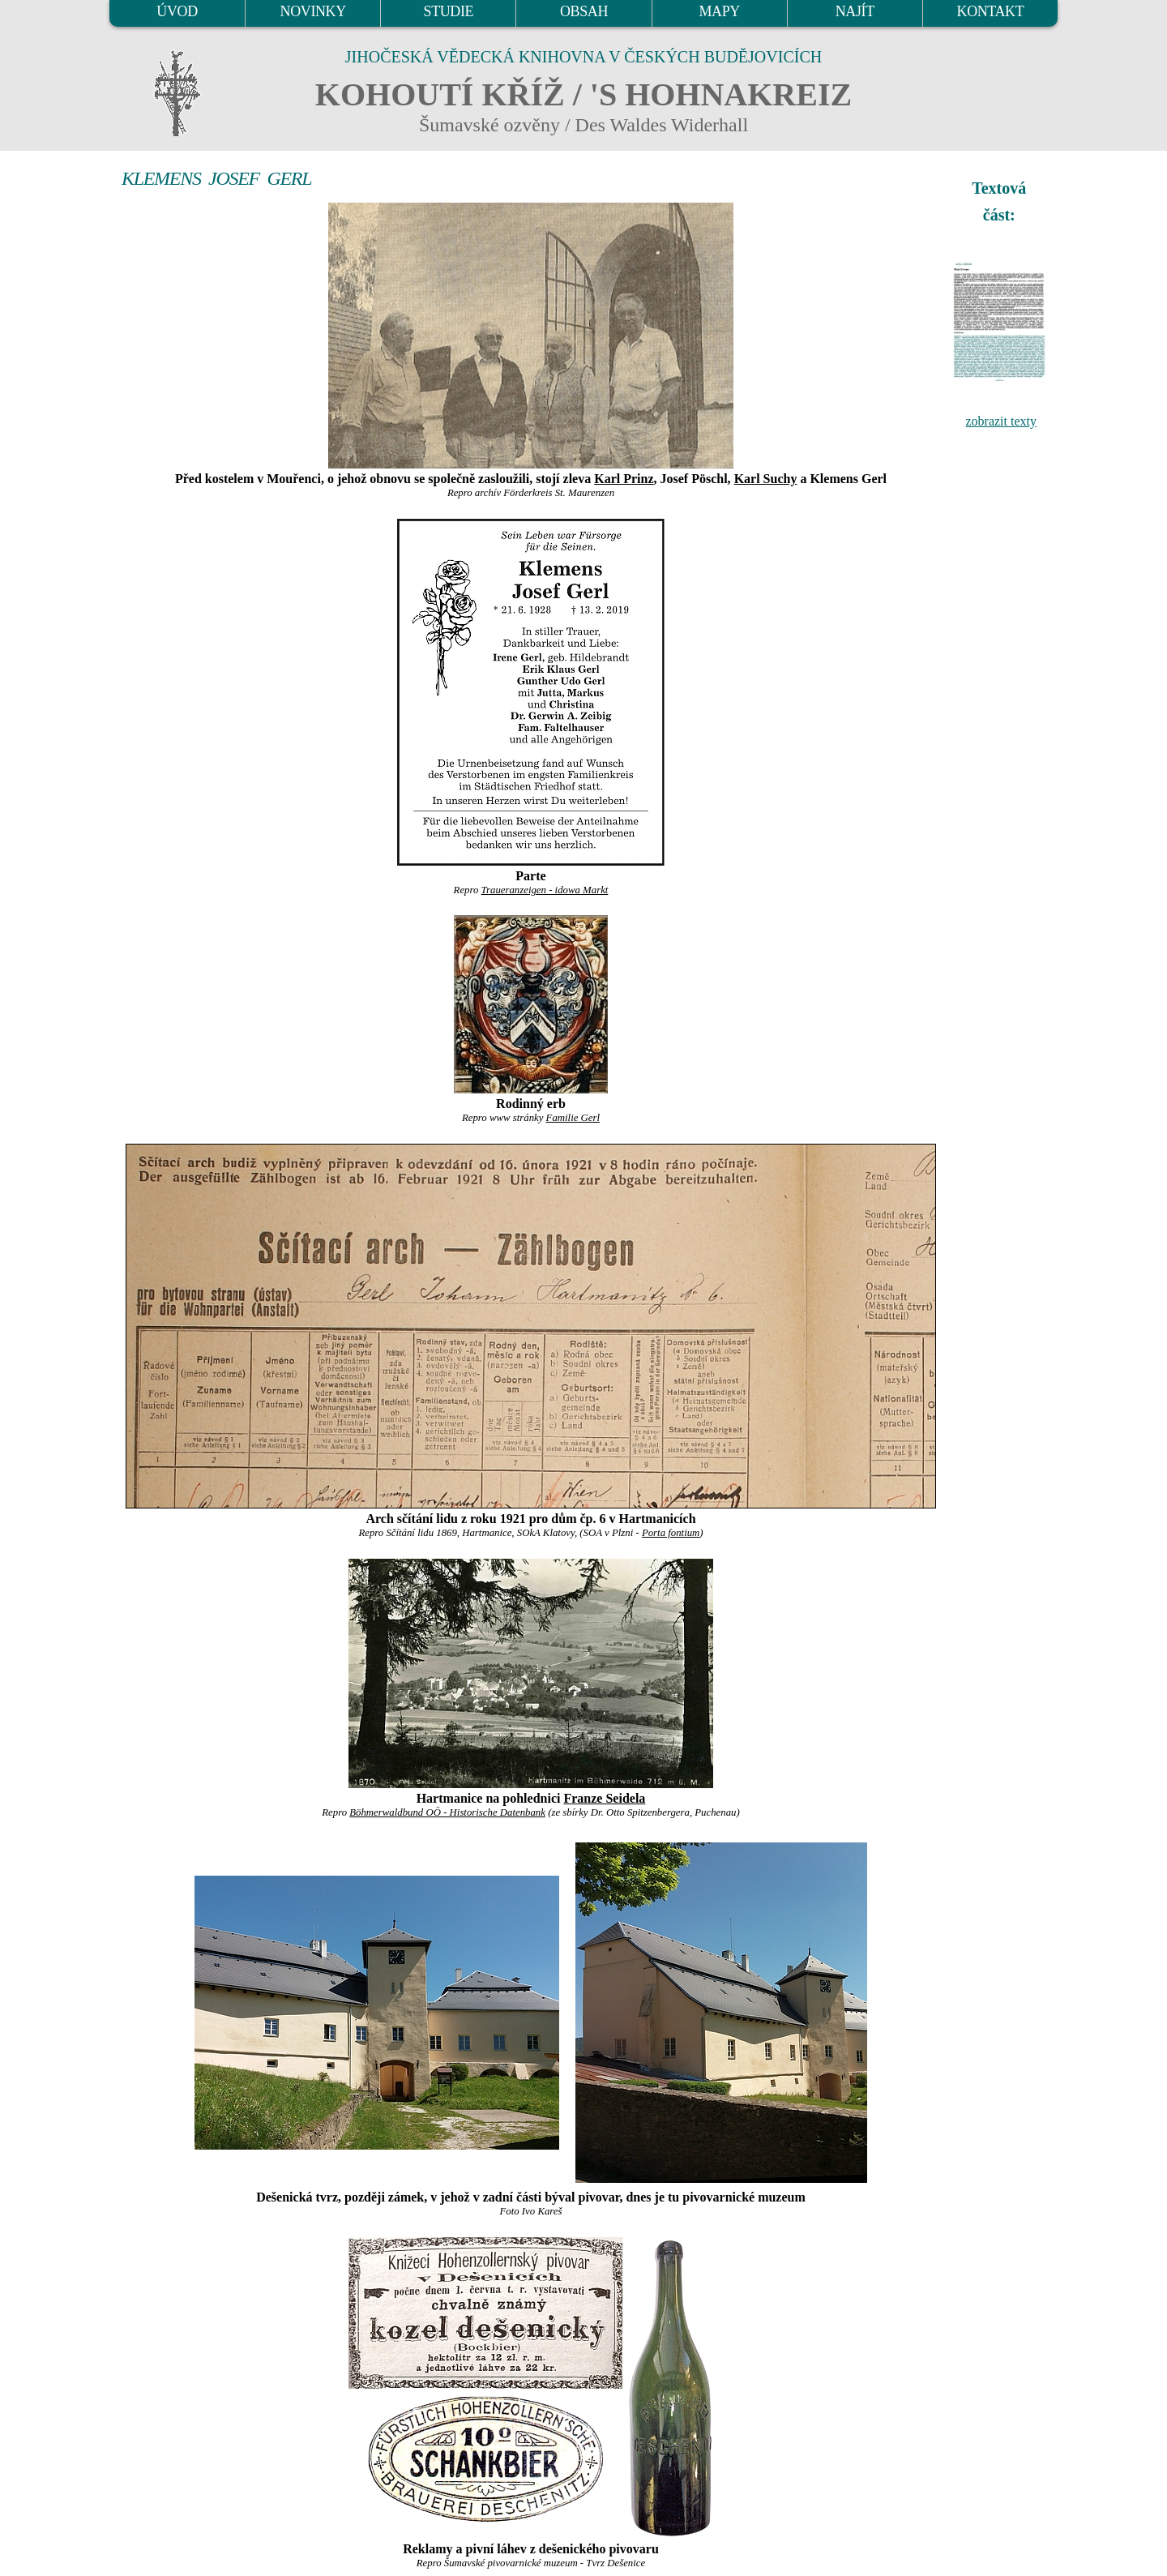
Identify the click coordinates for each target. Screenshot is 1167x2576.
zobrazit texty (1001, 421)
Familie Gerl (573, 1117)
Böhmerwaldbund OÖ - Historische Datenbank (447, 1812)
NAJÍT (855, 11)
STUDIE (449, 11)
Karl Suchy (765, 479)
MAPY (719, 11)
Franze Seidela (604, 1798)
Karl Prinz (623, 479)
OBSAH (584, 11)
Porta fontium (670, 1532)
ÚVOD (176, 11)
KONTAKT (990, 11)
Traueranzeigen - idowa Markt (545, 890)
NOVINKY (313, 11)
